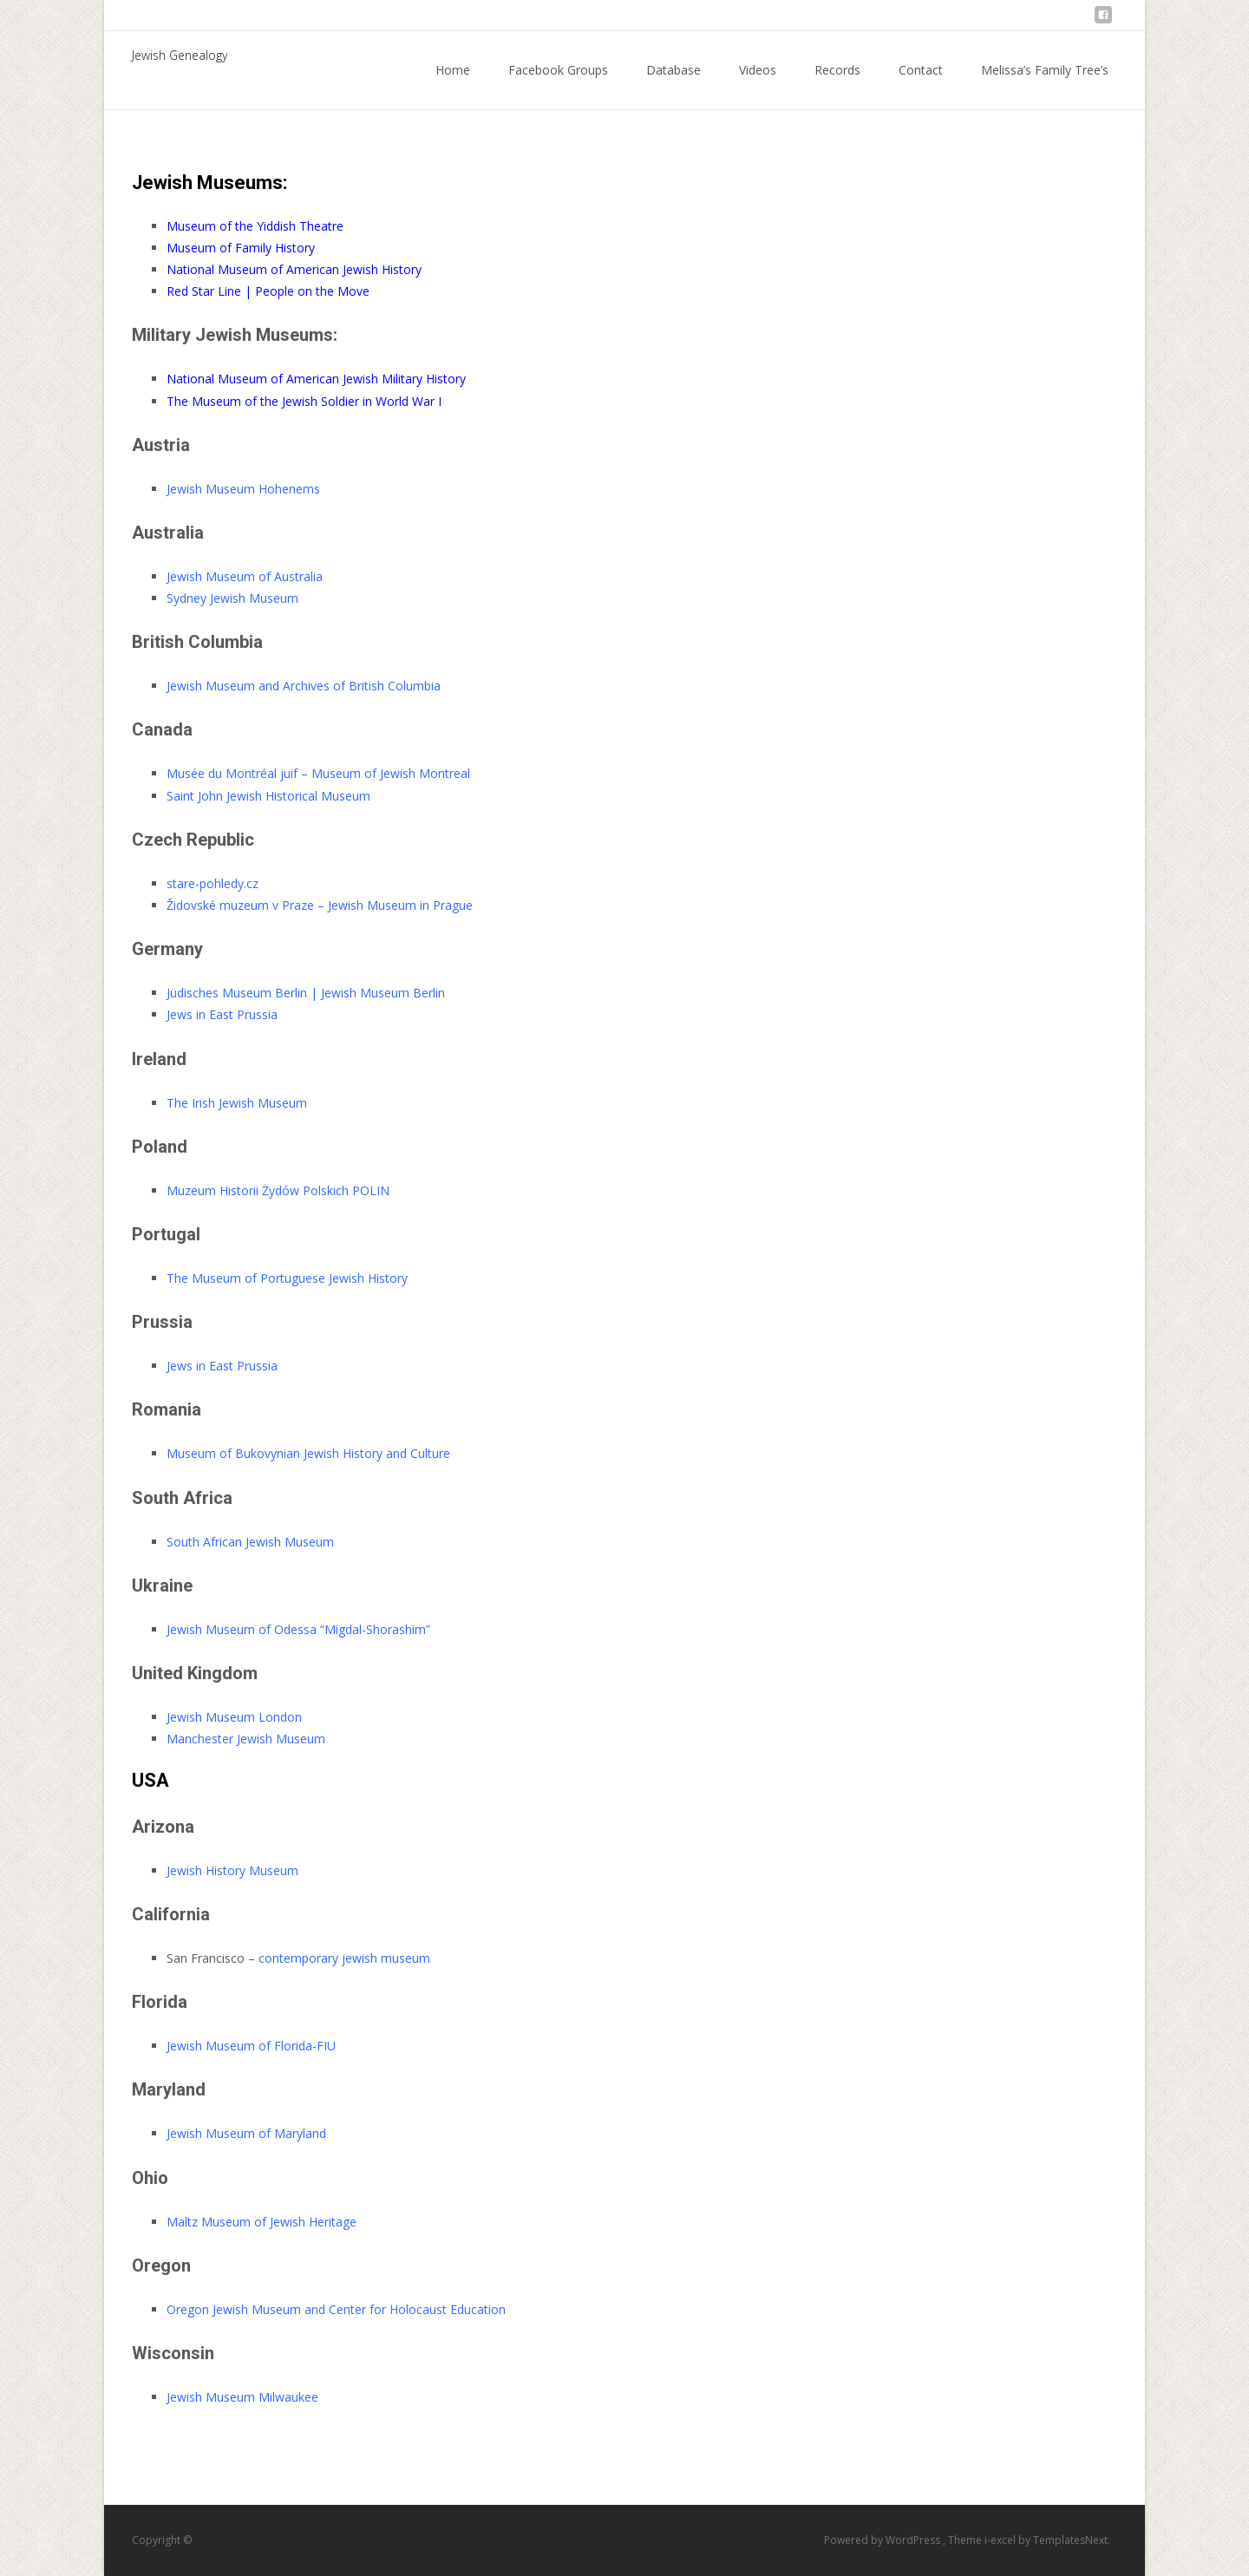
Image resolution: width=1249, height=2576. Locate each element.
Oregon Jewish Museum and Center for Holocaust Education (336, 2309)
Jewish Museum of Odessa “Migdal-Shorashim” (298, 1629)
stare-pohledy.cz (212, 883)
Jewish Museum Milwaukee (242, 2397)
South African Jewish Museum (250, 1541)
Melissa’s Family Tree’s (1044, 85)
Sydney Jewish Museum (232, 598)
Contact (921, 85)
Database (673, 85)
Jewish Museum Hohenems (243, 489)
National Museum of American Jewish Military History (316, 378)
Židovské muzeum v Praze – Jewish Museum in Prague (320, 905)
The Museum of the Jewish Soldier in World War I (304, 401)
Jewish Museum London (234, 1717)
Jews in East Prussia (222, 1014)
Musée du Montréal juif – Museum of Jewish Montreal (318, 773)
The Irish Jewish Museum (237, 1103)
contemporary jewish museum (344, 1958)
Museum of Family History (241, 247)
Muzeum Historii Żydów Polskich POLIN (278, 1190)
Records (837, 85)
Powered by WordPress (883, 2540)
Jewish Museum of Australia (245, 576)
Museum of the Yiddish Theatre (255, 226)
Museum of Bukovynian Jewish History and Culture (308, 1453)
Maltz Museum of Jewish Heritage (261, 2221)
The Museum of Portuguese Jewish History (287, 1278)
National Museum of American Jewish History (294, 269)
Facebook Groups (558, 85)
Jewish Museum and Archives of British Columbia (304, 685)
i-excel (1001, 2540)
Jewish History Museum (232, 1870)
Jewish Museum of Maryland (246, 2133)
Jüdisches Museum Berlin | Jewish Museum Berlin (306, 992)
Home (452, 85)
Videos (757, 85)
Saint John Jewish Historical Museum (268, 796)
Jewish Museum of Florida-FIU (251, 2045)
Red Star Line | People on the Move (268, 291)
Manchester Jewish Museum (246, 1738)
